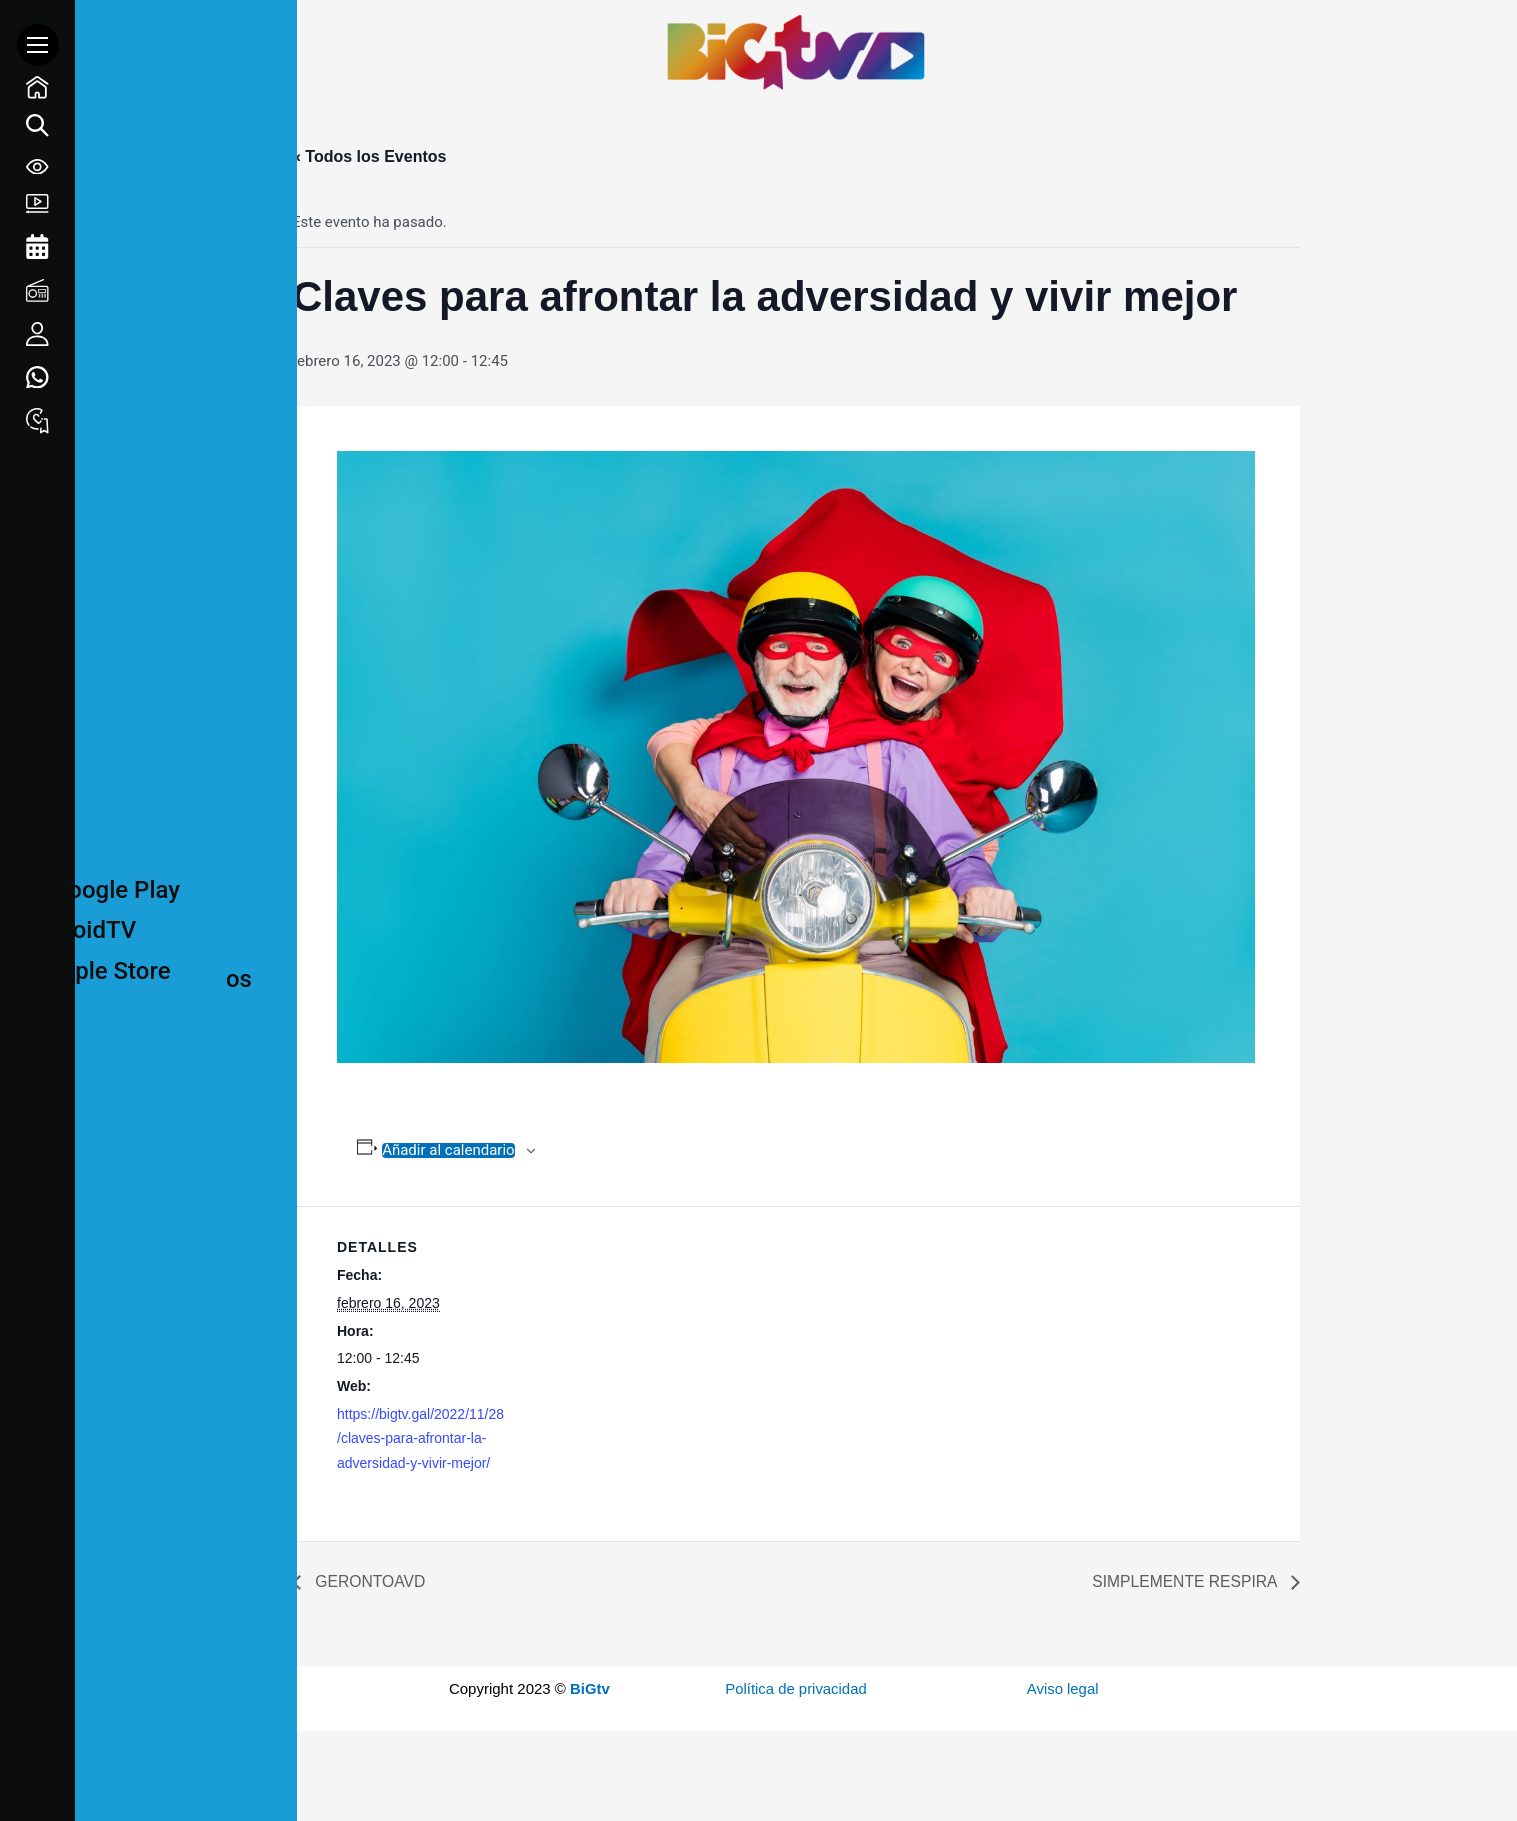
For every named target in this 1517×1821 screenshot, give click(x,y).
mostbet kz (1383, 53)
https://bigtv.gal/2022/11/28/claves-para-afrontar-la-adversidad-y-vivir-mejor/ (420, 1439)
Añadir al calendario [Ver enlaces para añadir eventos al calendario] (448, 1150)
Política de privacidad (796, 1688)
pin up (1388, 53)
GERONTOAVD (369, 1581)
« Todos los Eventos (369, 156)
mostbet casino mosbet (1373, 53)
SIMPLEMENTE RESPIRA (1184, 1581)
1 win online (1362, 53)
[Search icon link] (37, 136)
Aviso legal (1063, 1688)
